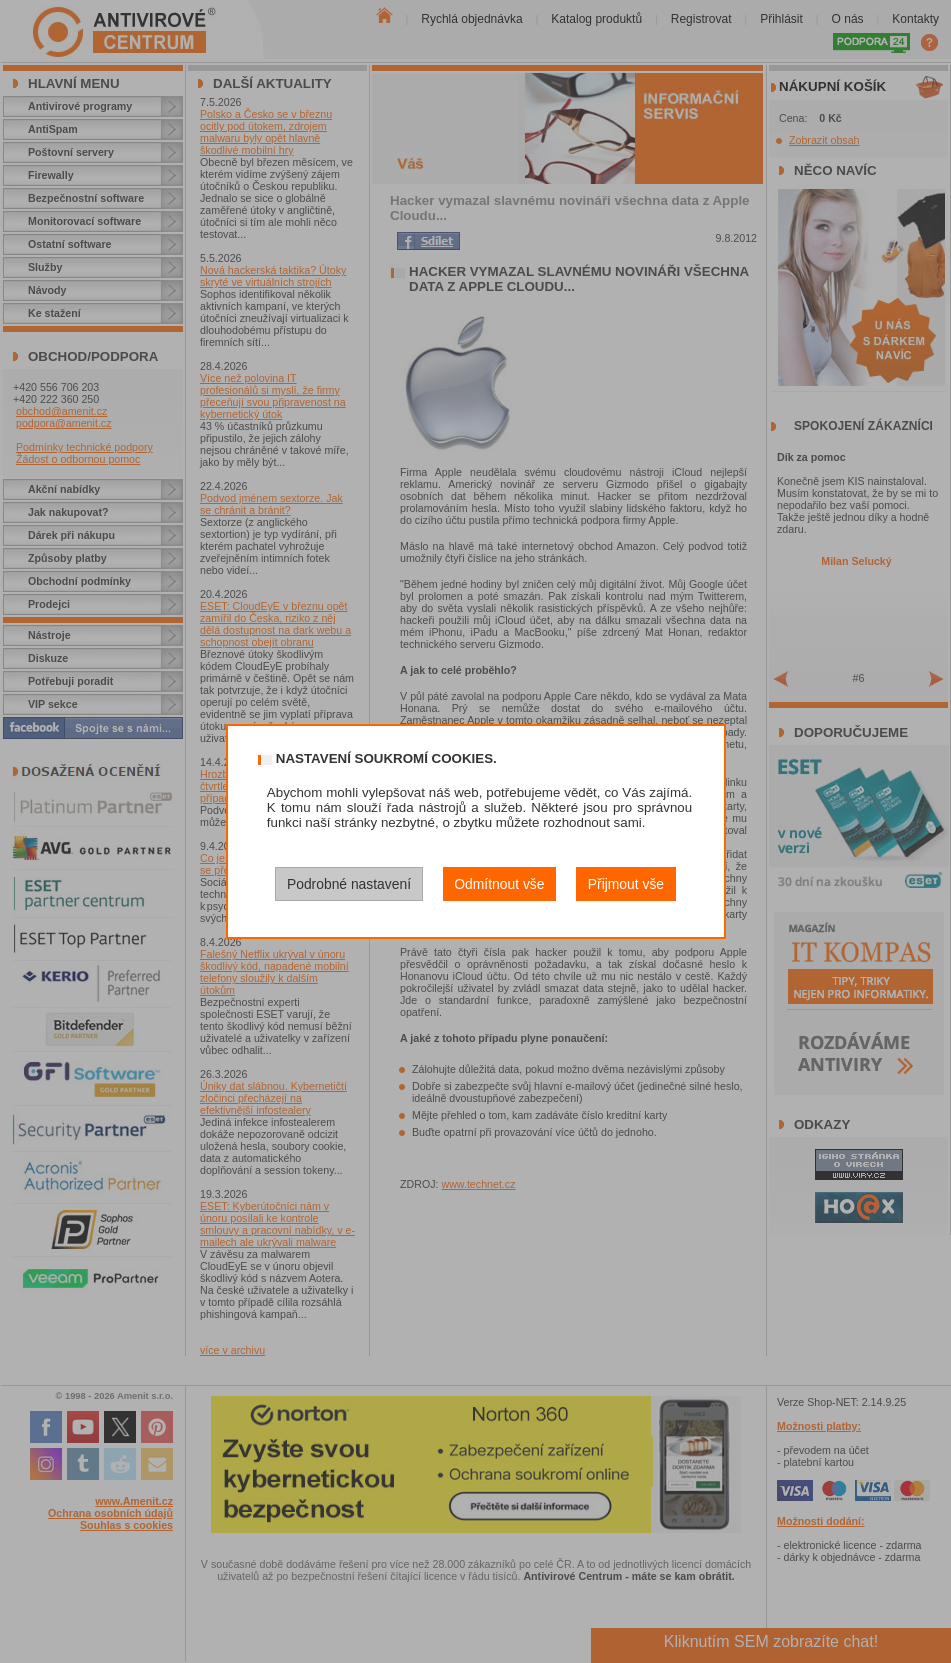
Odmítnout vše (499, 884)
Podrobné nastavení (349, 884)
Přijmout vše (626, 884)
